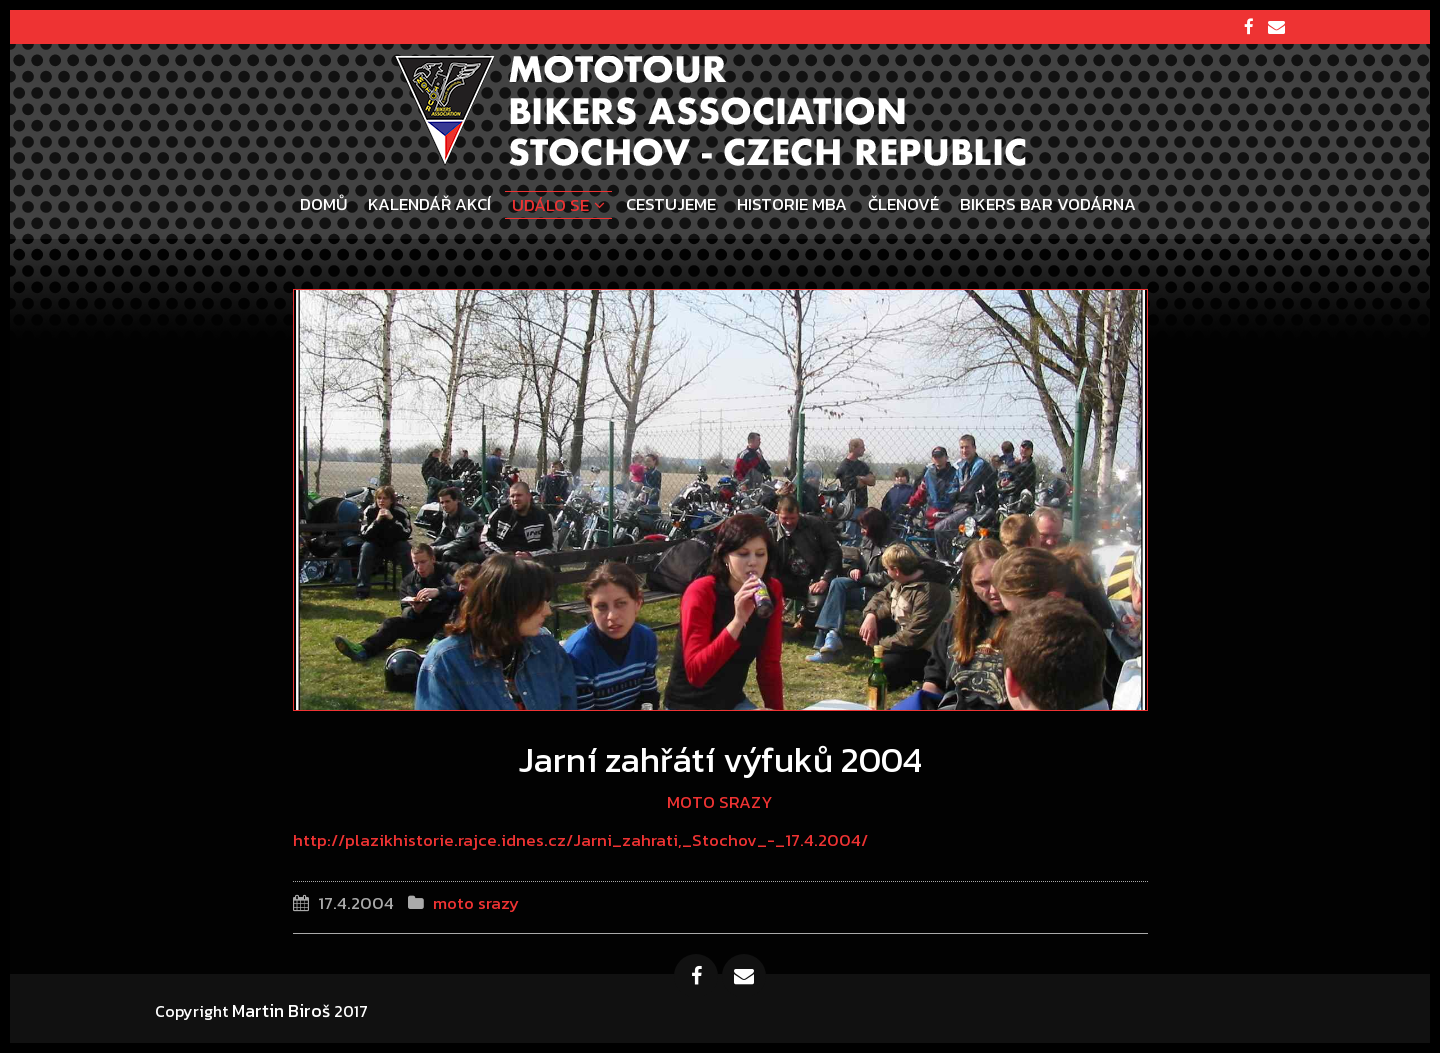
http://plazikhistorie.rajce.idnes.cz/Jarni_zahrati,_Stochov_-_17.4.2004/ (580, 840)
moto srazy (720, 802)
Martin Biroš (281, 1010)
